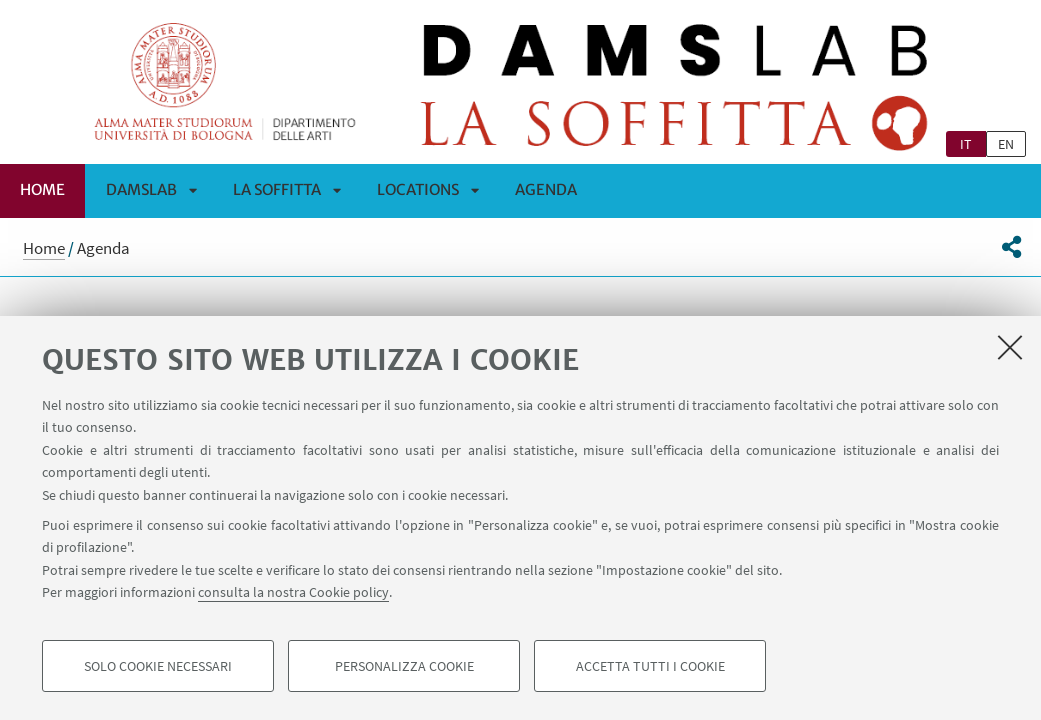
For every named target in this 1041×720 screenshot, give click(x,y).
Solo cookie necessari (158, 666)
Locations (418, 189)
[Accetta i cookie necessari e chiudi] (1010, 347)
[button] (1011, 247)
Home (42, 189)
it (966, 144)
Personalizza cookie (404, 666)
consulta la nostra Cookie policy (293, 592)
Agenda (546, 189)
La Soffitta (277, 189)
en (1006, 144)
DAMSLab (141, 189)
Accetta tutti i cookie (650, 666)
